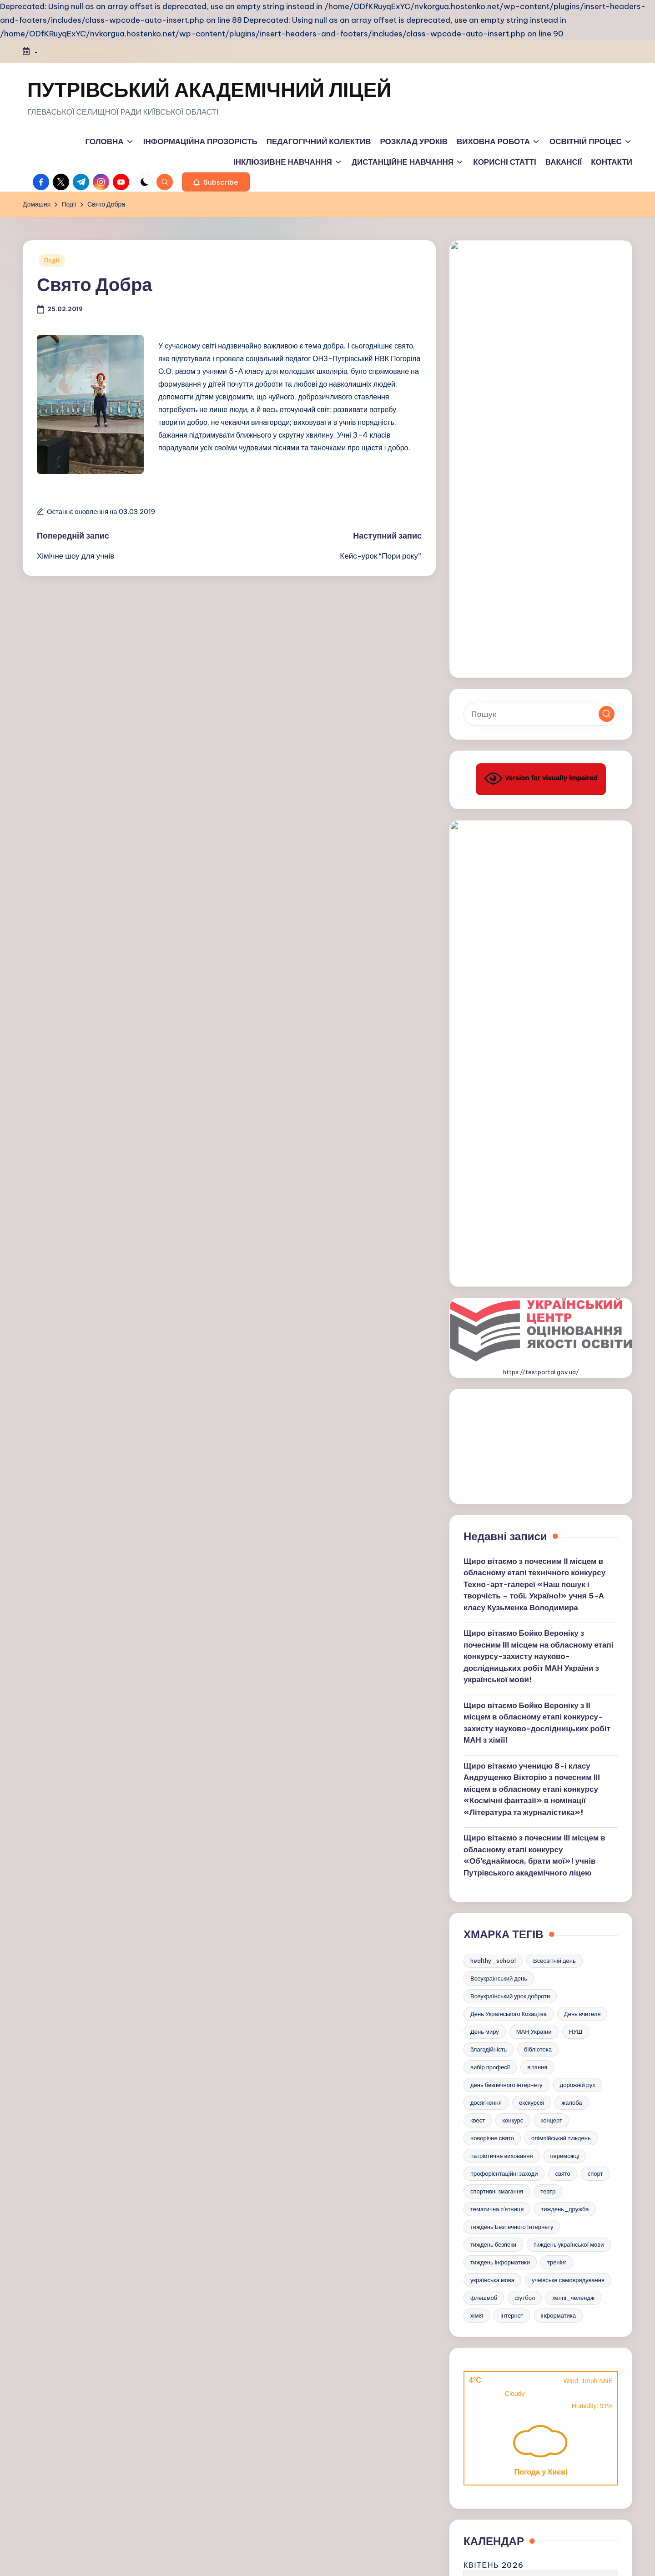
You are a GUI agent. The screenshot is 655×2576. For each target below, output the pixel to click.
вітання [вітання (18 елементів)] (537, 1418)
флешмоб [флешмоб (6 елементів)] (483, 1649)
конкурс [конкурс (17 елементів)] (512, 1471)
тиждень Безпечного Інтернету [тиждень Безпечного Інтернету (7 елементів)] (511, 1578)
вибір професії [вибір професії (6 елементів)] (490, 1418)
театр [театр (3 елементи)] (547, 1542)
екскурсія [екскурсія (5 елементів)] (531, 1453)
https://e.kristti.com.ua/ (540, 2412)
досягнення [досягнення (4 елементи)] (486, 1453)
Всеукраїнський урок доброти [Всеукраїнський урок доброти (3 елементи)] (510, 1347)
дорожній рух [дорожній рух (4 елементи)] (577, 1436)
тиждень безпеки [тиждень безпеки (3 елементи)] (493, 1595)
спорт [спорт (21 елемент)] (595, 1524)
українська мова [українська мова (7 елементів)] (492, 1631)
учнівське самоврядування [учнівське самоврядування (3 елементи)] (568, 1631)
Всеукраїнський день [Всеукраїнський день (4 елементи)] (498, 1329)
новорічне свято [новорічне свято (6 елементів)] (492, 1489)
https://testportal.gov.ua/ (541, 723)
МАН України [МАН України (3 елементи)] (534, 1382)
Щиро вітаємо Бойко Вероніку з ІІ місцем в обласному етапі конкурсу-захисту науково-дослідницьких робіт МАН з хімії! (537, 1074)
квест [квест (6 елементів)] (477, 1471)
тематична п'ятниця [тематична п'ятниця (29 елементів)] (497, 1560)
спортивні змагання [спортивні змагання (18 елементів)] (496, 1542)
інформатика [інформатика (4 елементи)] (558, 1666)
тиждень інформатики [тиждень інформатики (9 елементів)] (500, 1613)
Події (52, 260)
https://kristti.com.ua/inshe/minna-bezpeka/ (541, 2203)
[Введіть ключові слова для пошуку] (541, 414)
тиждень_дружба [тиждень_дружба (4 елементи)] (565, 1560)
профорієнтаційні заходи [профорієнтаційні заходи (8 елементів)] (504, 1524)
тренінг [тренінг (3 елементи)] (556, 1613)
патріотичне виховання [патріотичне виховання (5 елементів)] (501, 1507)
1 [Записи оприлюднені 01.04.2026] (513, 1949)
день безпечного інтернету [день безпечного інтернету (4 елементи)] (506, 1436)
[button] (216, 182)
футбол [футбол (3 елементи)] (524, 1649)
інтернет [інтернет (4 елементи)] (511, 1666)
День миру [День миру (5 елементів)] (484, 1382)
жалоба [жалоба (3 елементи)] (571, 1453)
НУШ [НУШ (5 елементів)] (576, 1382)
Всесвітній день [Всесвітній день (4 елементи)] (554, 1312)
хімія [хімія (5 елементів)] (476, 1666)
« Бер (479, 2052)
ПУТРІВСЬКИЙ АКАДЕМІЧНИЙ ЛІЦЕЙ (209, 89)
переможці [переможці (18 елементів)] (564, 1507)
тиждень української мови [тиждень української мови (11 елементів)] (569, 1595)
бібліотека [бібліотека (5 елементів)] (538, 1400)
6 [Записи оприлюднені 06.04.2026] (471, 1967)
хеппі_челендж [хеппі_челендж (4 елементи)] (573, 1649)
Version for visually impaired (540, 478)
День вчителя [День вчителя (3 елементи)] (582, 1365)
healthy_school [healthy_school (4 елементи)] (493, 1312)
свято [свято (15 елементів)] (562, 1524)
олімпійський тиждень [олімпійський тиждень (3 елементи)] (561, 1489)
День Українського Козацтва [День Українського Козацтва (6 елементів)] (508, 1365)
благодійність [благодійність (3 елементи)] (488, 1400)
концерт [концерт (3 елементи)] (551, 1471)
